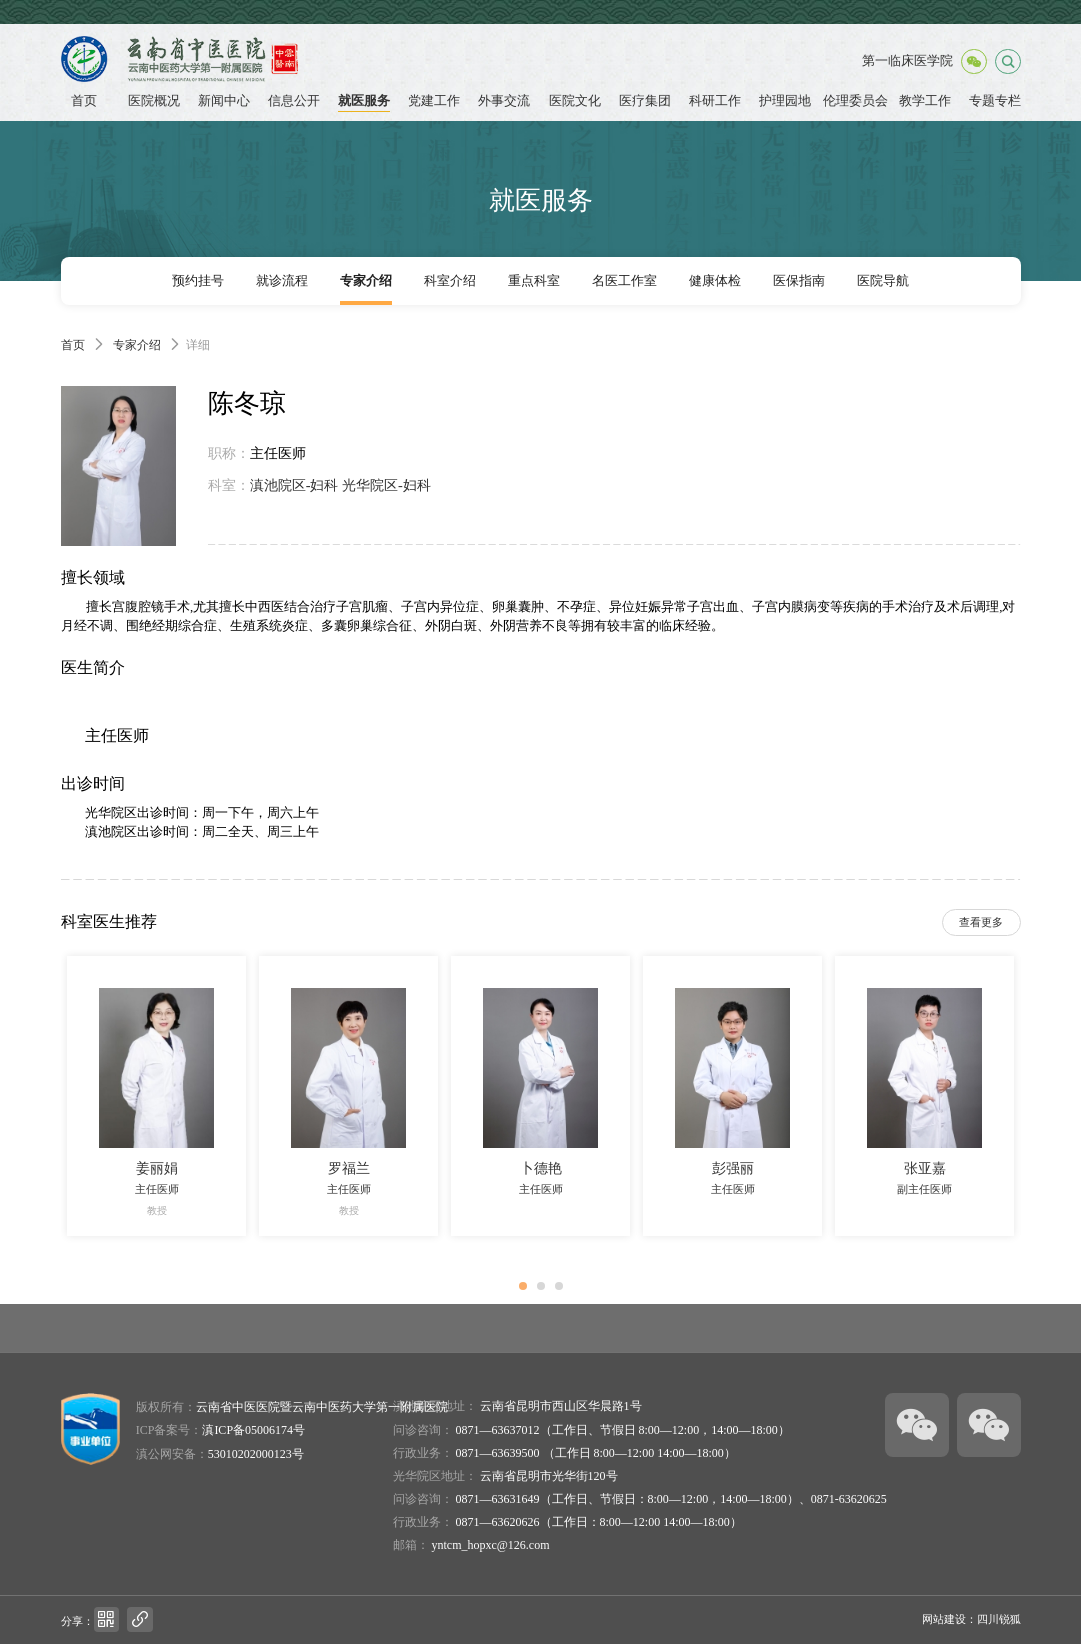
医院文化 (575, 101)
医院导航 (883, 281)
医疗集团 (645, 101)
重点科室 (534, 281)
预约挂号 (198, 281)
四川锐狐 (999, 1619)
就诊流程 (282, 281)
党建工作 (434, 101)
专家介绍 (366, 281)
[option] (157, 1096)
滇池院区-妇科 (294, 485)
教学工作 (925, 101)
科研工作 (715, 101)
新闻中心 (224, 101)
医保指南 (799, 281)
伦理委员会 (855, 101)
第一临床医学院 (907, 61)
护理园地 (785, 101)
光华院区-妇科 (386, 485)
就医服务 (364, 101)
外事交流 (504, 101)
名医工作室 (624, 281)
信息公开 (294, 101)
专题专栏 (995, 101)
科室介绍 (450, 281)
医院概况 (154, 101)
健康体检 (715, 281)
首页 (84, 101)
